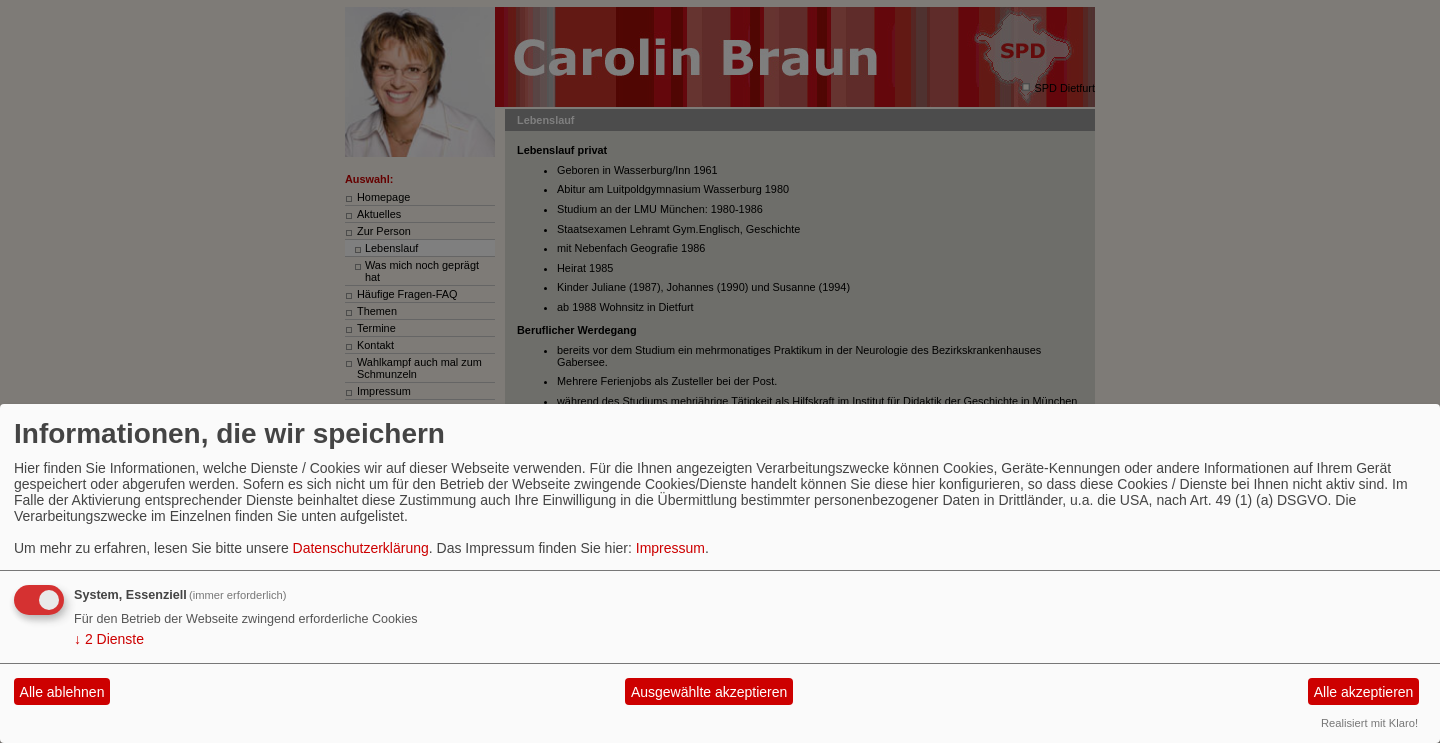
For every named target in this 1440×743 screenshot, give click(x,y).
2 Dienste (109, 639)
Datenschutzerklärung (361, 548)
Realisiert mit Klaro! (1369, 723)
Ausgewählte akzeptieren (709, 692)
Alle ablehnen (62, 692)
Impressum (670, 548)
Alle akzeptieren (1364, 692)
